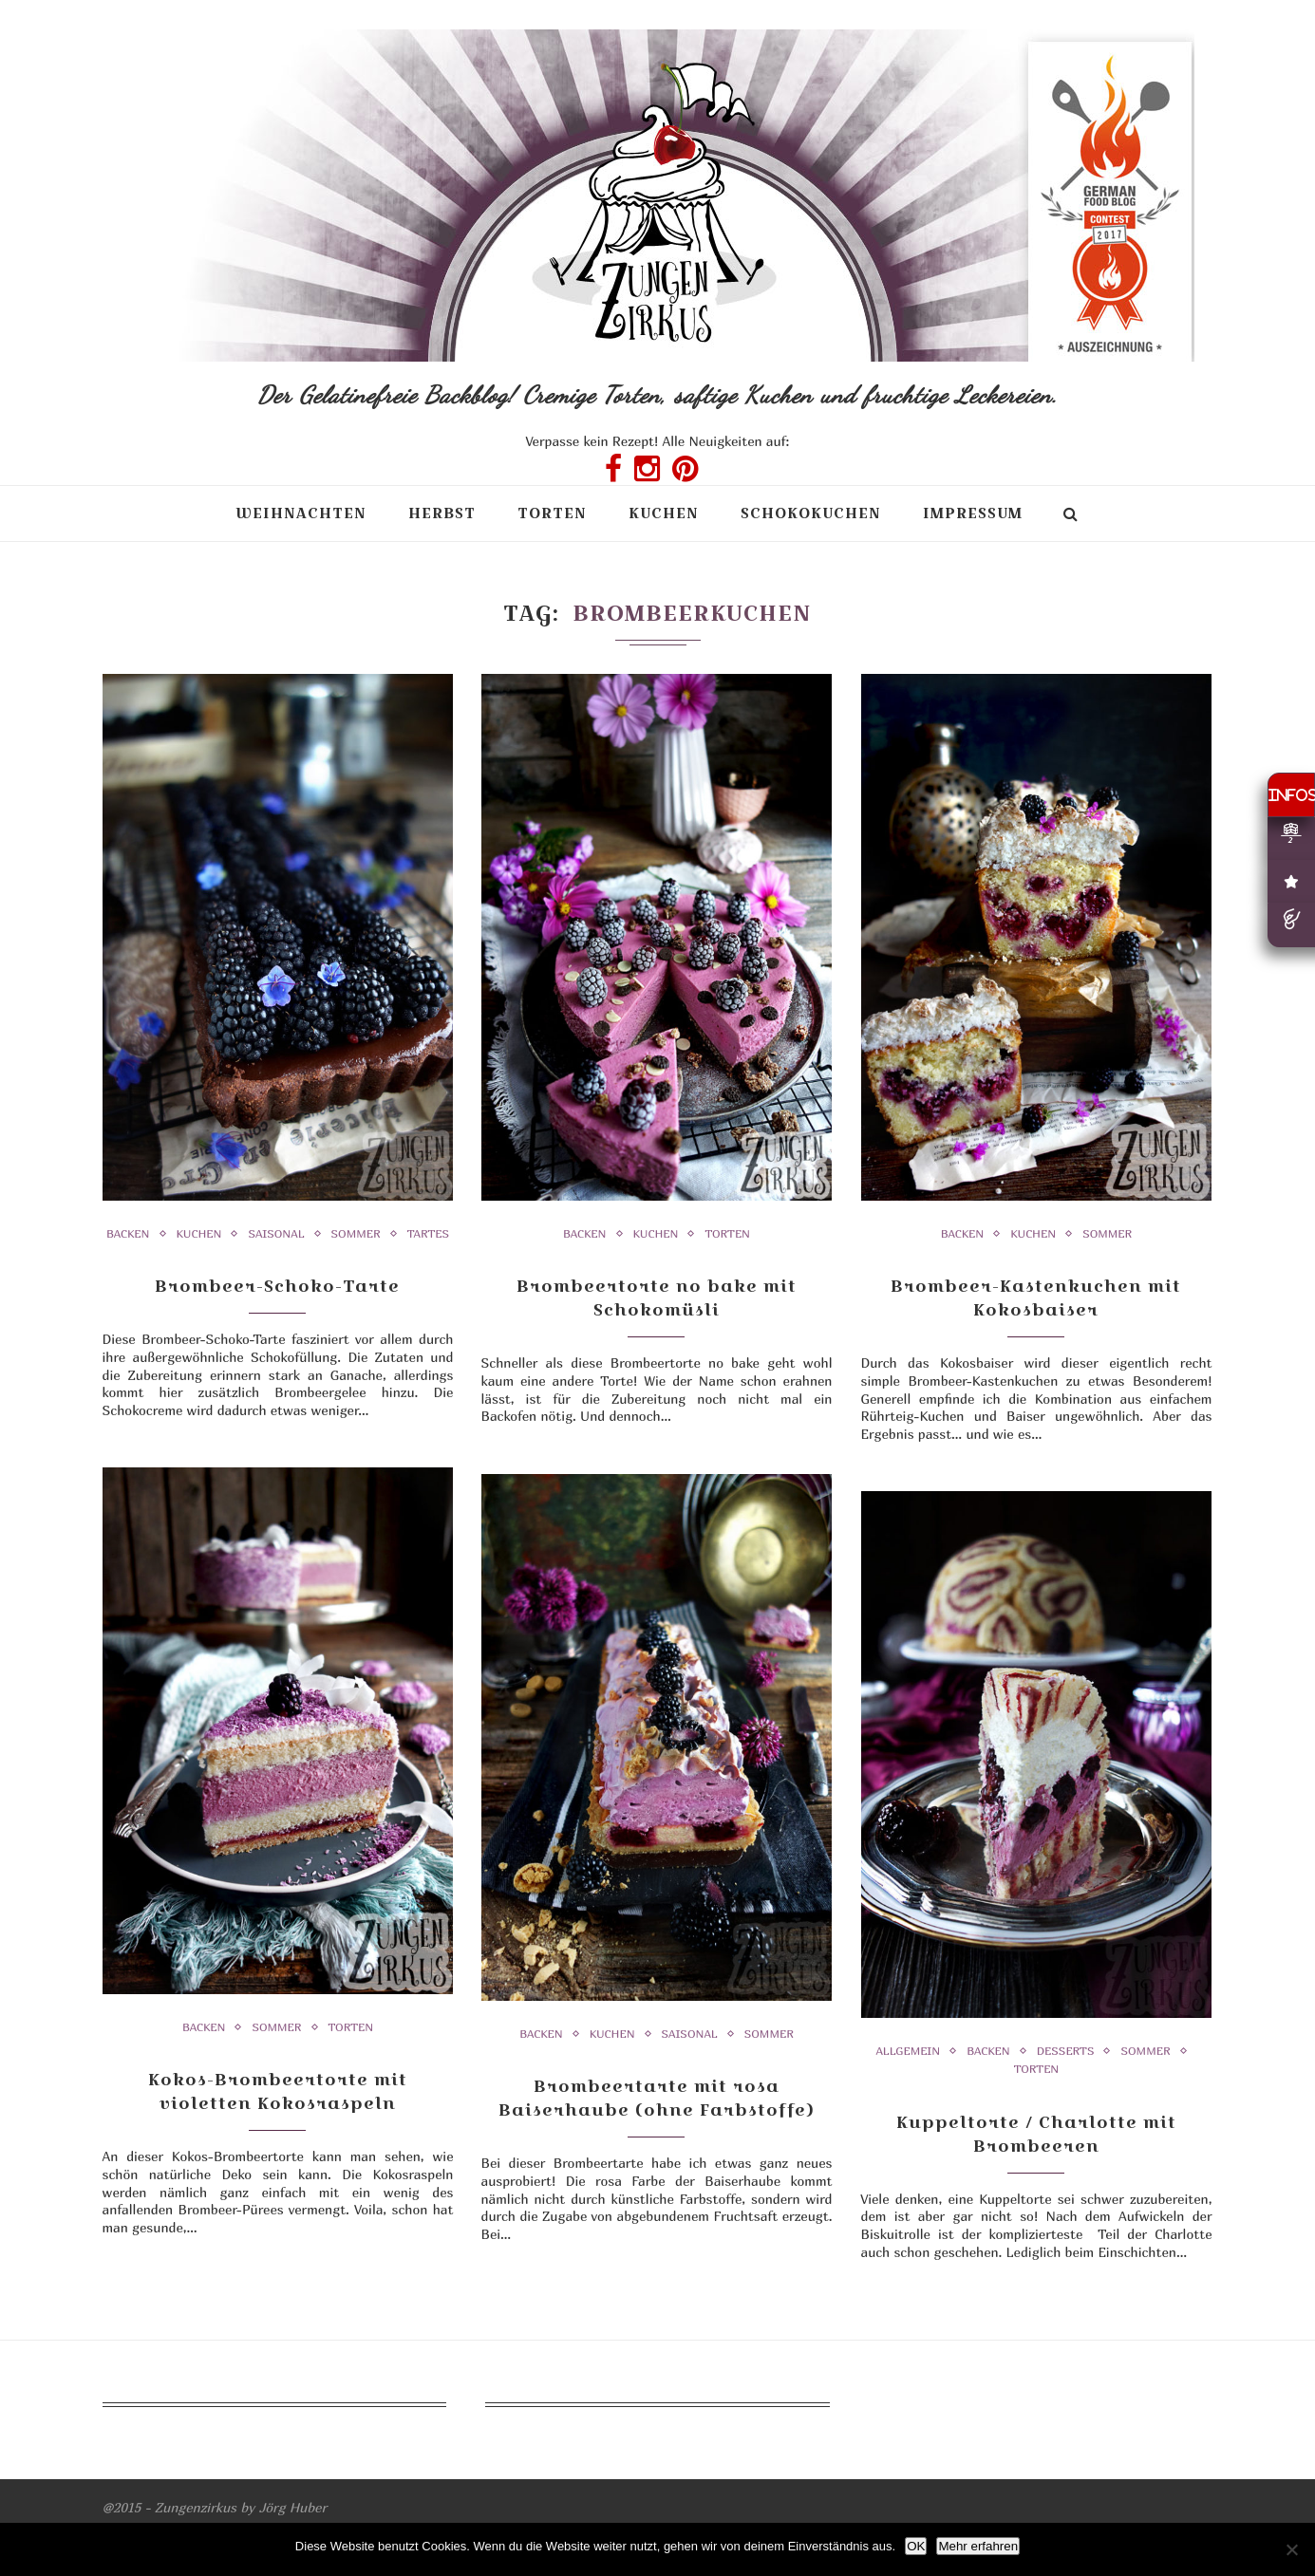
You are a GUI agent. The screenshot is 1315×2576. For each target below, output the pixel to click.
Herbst (442, 513)
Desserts (1066, 2051)
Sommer (356, 1234)
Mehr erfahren (978, 2546)
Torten (552, 513)
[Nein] (1291, 2549)
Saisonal (276, 1234)
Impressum (973, 513)
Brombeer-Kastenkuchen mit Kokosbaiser (1036, 1297)
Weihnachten (300, 513)
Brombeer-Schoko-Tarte (277, 1285)
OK (916, 2546)
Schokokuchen (811, 513)
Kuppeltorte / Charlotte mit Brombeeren (1036, 2133)
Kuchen (664, 513)
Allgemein (907, 2051)
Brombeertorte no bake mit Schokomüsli (657, 1297)
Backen (128, 1234)
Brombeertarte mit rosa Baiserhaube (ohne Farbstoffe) (656, 2097)
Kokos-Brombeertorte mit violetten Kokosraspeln (277, 2091)
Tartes (428, 1234)
